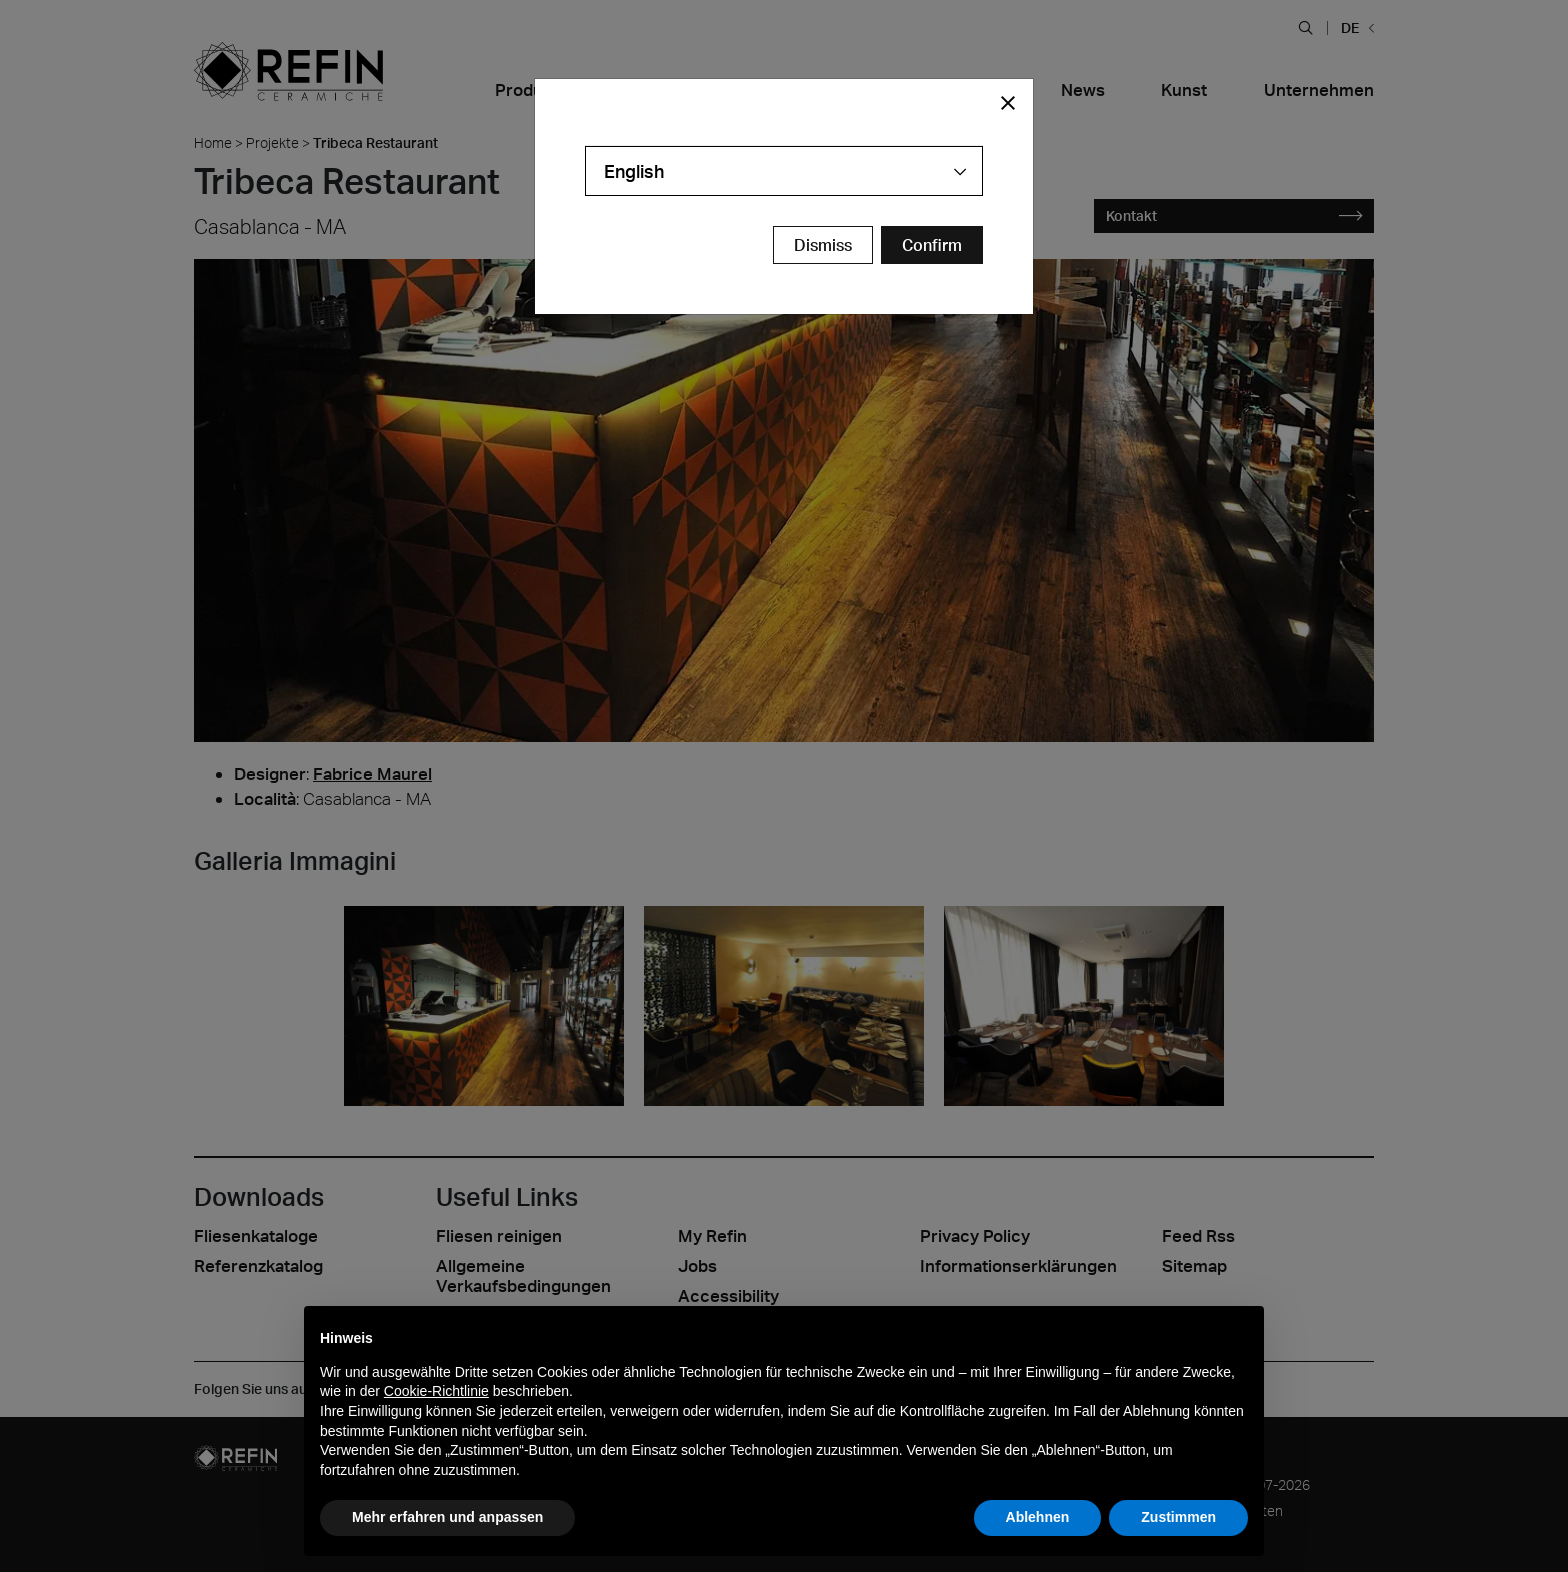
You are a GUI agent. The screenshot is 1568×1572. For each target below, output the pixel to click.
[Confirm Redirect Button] (932, 245)
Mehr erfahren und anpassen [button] (447, 1517)
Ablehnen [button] (1038, 1517)
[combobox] (784, 171)
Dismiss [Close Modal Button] (823, 245)
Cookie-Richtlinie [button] (436, 1391)
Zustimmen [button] (1178, 1517)
